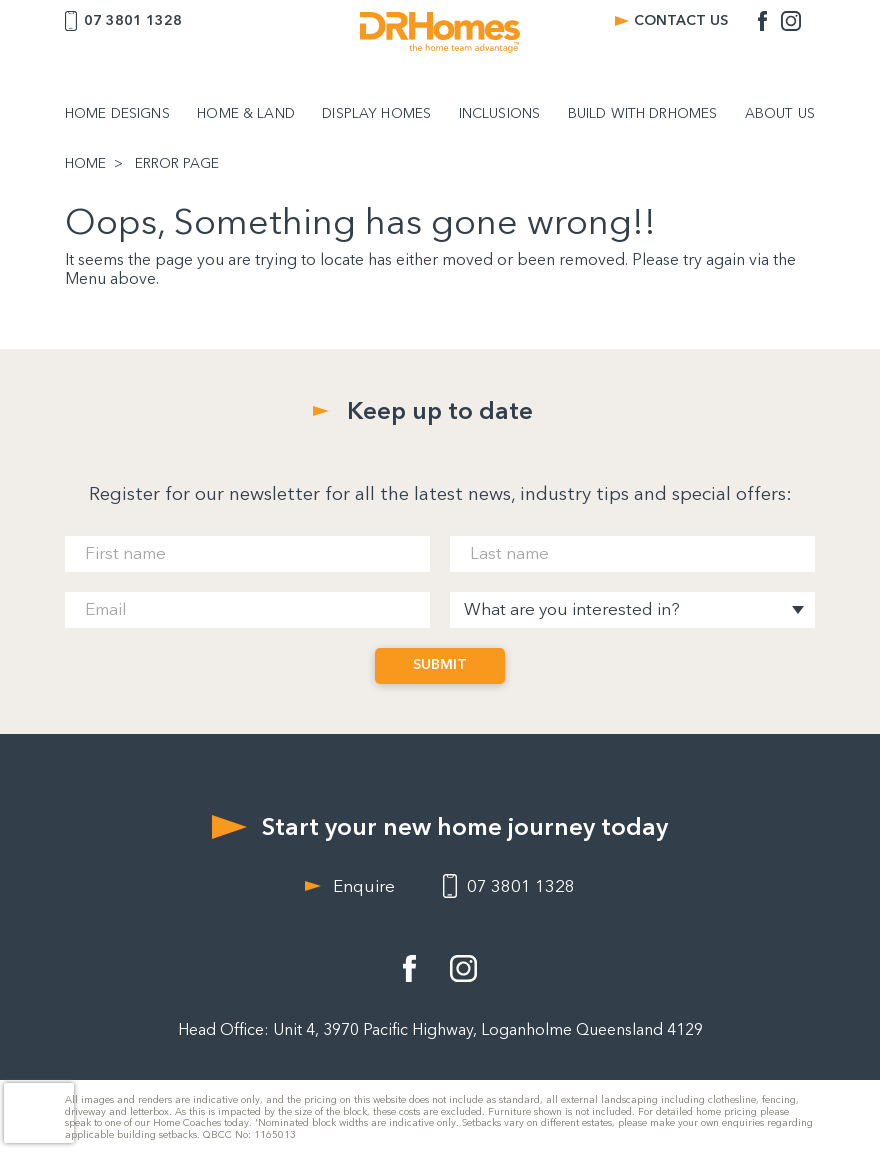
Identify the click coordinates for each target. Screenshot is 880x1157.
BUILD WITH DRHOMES (643, 114)
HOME (85, 164)
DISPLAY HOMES (376, 114)
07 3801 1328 (133, 20)
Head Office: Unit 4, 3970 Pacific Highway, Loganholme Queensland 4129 (440, 1029)
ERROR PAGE (177, 164)
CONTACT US (681, 20)
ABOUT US (780, 114)
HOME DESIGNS (117, 114)
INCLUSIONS (499, 114)
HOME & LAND (246, 114)
